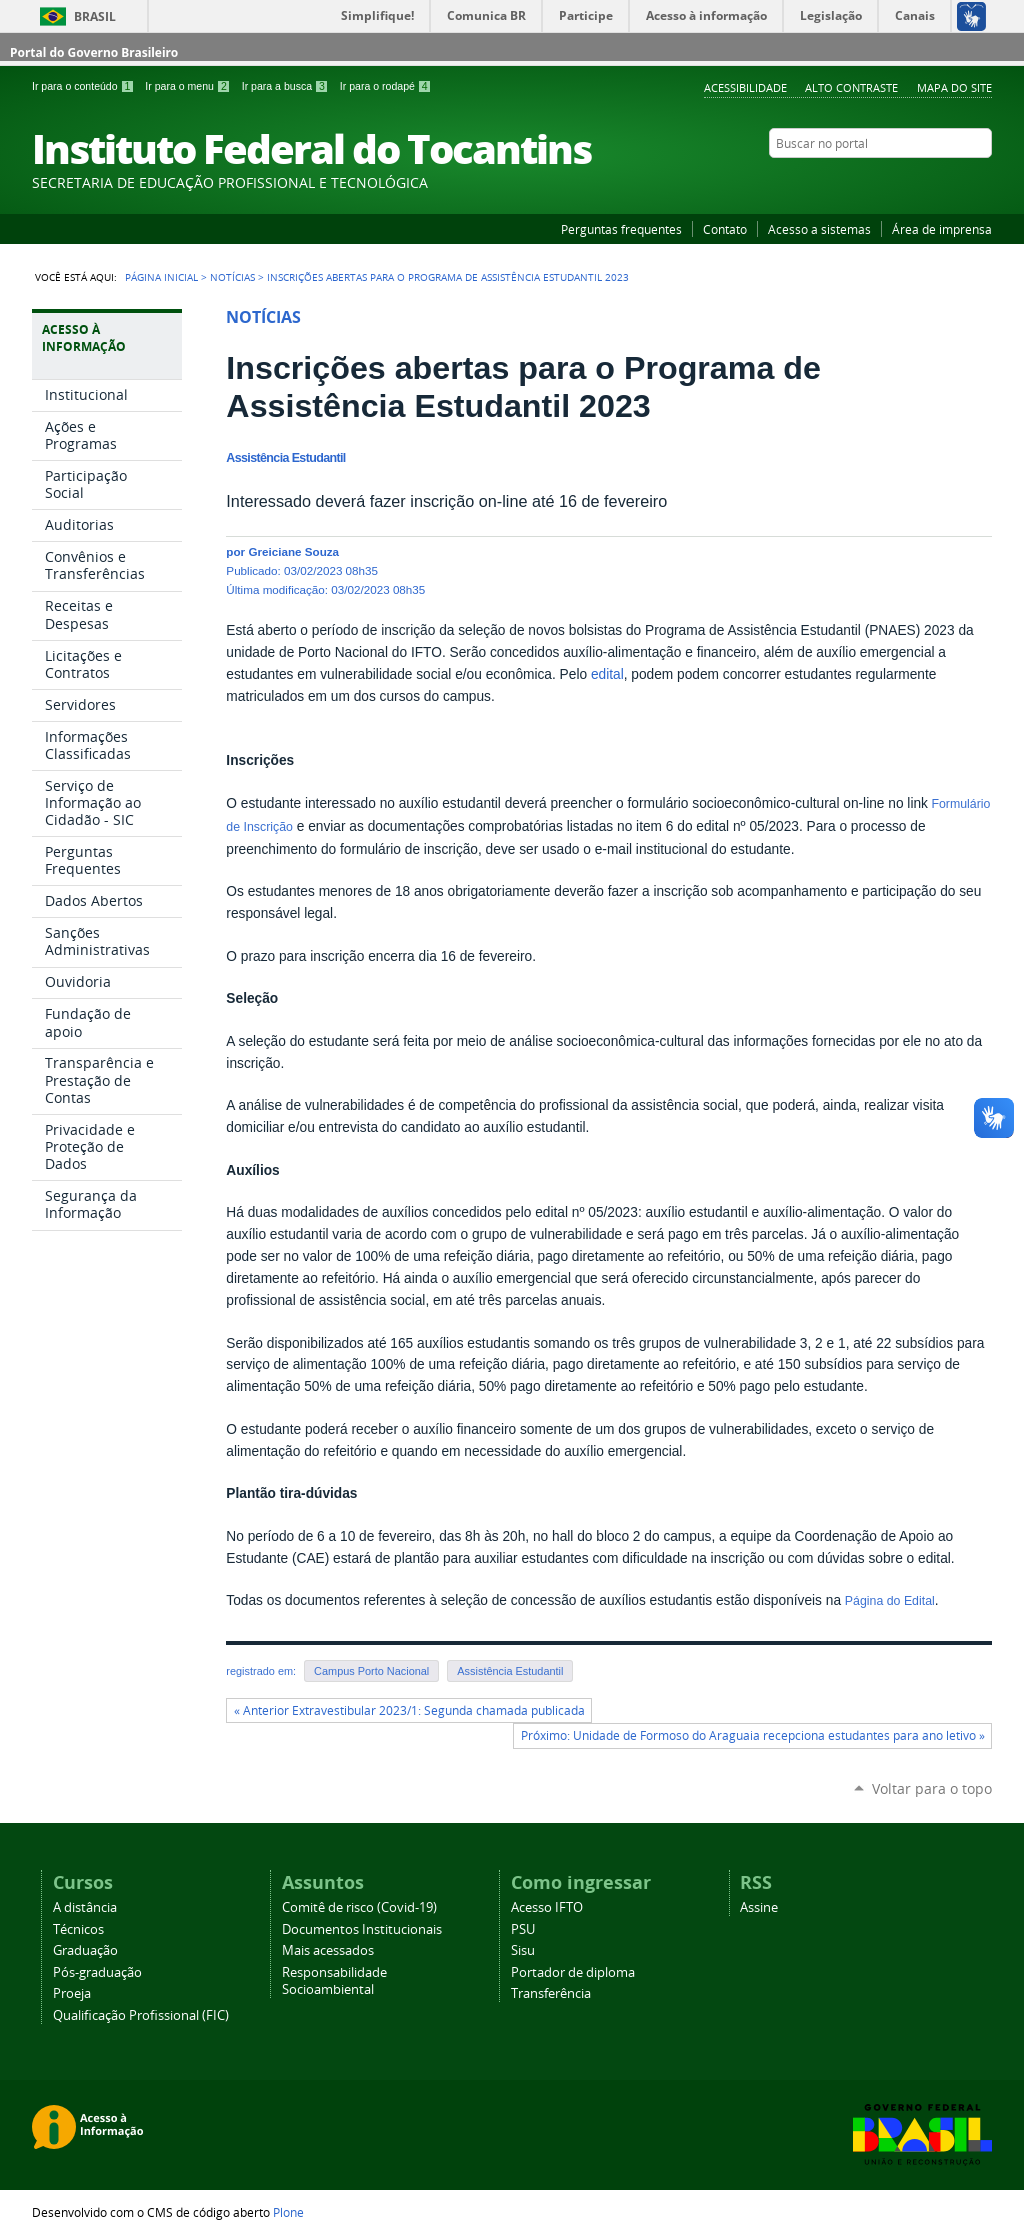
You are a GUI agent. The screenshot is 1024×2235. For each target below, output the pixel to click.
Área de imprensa (942, 229)
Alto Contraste (851, 87)
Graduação (85, 1950)
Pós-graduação (97, 1972)
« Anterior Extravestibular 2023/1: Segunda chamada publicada (409, 1710)
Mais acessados (328, 1950)
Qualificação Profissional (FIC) (141, 2015)
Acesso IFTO (547, 1907)
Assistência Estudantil (510, 1671)
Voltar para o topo (932, 1788)
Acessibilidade (745, 87)
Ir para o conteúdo (84, 86)
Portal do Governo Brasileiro (94, 52)
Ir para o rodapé (386, 86)
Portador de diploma (573, 1972)
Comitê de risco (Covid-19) (359, 1907)
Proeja (72, 1993)
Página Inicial (161, 277)
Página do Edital (890, 1601)
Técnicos (78, 1929)
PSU (523, 1929)
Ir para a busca (287, 86)
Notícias (232, 277)
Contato (725, 229)
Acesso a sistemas (819, 229)
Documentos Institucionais (362, 1929)
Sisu (523, 1950)
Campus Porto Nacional (371, 1671)
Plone (288, 2212)
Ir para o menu (189, 86)
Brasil (95, 16)
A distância (85, 1907)
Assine (759, 1907)
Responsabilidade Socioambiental (334, 1981)
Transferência (551, 1993)
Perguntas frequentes (621, 229)
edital (607, 674)
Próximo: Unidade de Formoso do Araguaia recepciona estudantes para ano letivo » (753, 1735)
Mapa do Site (954, 87)
